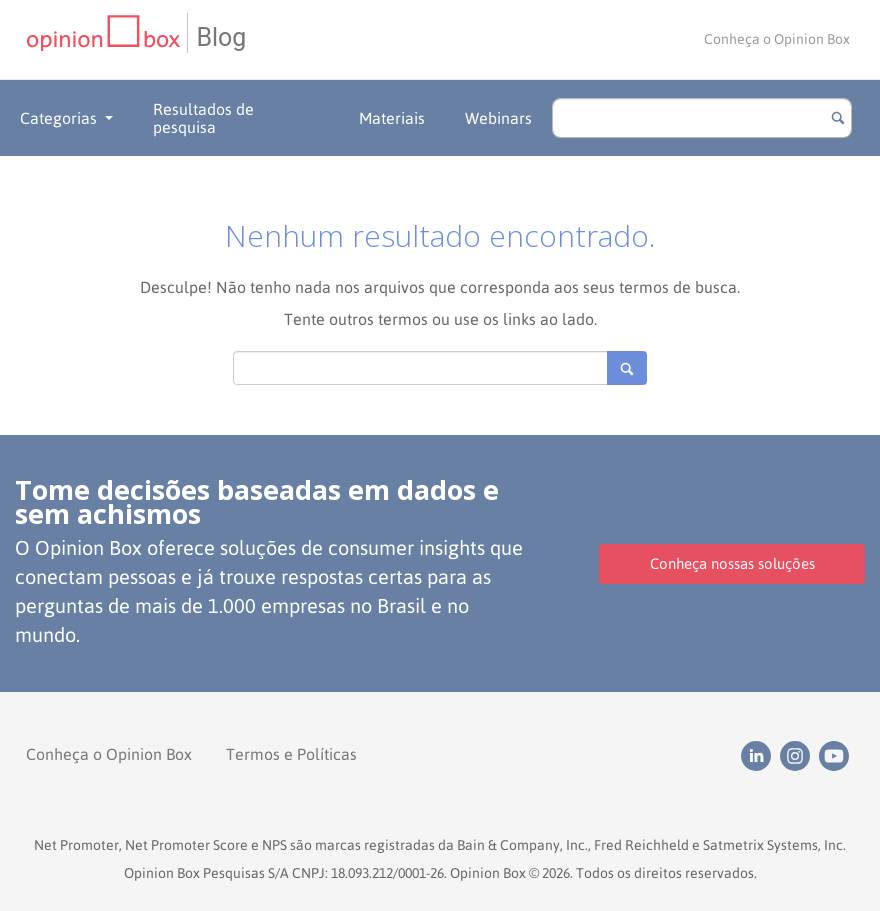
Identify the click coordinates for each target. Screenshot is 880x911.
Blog (221, 37)
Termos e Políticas (291, 754)
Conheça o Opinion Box (777, 39)
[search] (702, 118)
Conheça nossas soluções (732, 563)
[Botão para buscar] (838, 118)
